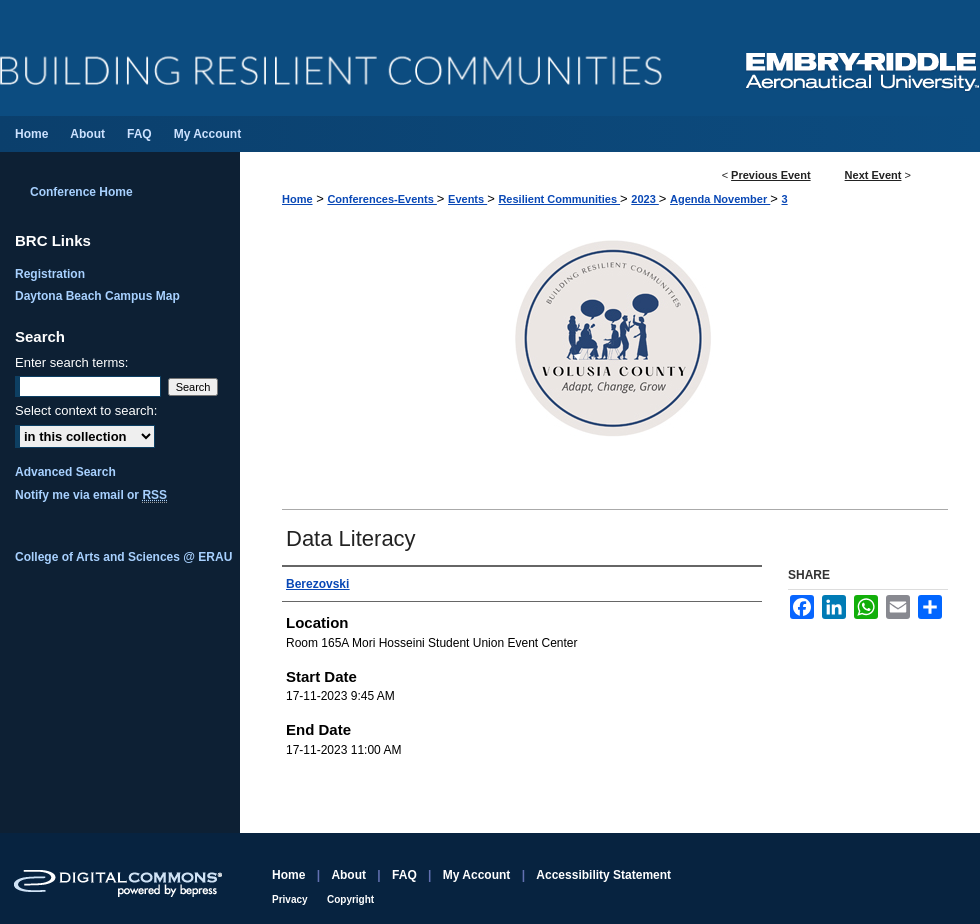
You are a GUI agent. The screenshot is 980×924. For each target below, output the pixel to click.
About (348, 875)
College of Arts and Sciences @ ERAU (123, 557)
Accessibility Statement (603, 875)
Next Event (873, 175)
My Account (477, 875)
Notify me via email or (91, 495)
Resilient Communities (559, 199)
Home (297, 199)
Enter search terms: (71, 362)
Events (467, 199)
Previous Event (770, 175)
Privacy (290, 899)
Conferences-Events (381, 199)
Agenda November (720, 199)
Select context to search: (86, 410)
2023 (645, 199)
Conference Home (81, 192)
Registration (50, 274)
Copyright (350, 899)
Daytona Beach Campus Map (97, 296)
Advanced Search (65, 472)
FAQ (404, 875)
